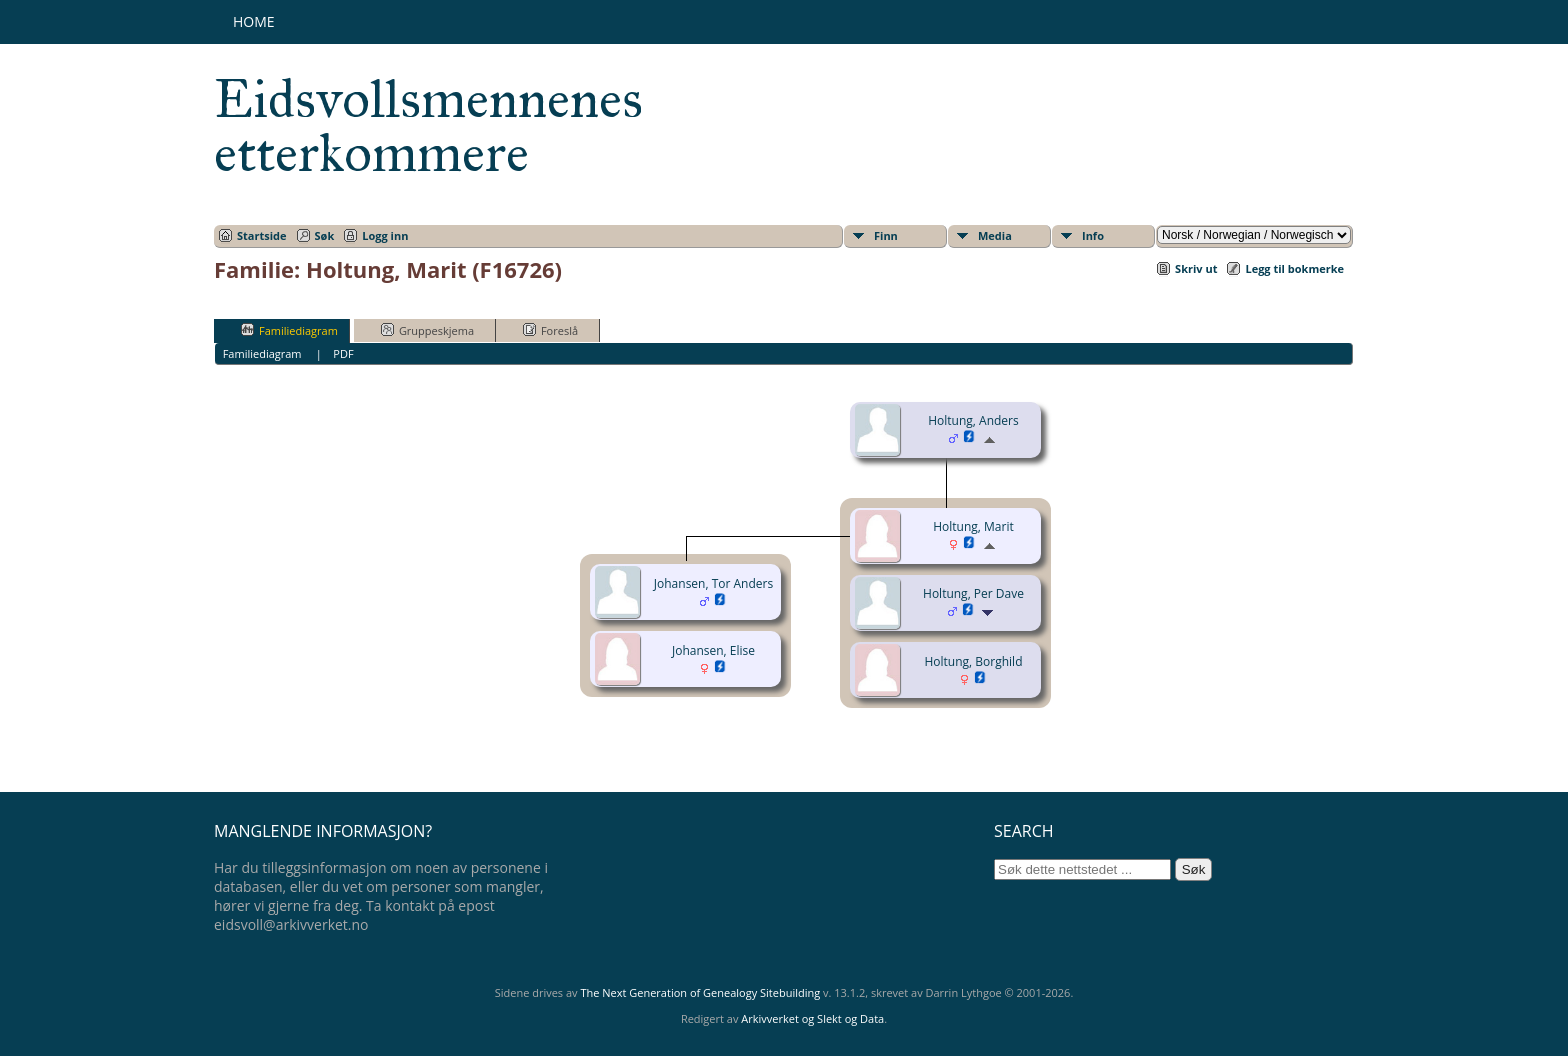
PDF (343, 353)
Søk (325, 235)
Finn (886, 235)
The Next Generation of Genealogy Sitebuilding (700, 992)
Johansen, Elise (713, 650)
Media (995, 235)
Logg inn (385, 235)
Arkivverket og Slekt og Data (812, 1018)
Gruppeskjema (427, 330)
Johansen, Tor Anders (713, 583)
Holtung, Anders (973, 420)
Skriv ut (1196, 268)
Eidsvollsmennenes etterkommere (428, 126)
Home (254, 21)
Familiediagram (289, 330)
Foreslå (550, 330)
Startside (262, 235)
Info (1093, 235)
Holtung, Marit (973, 526)
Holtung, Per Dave (973, 593)
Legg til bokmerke (1294, 268)
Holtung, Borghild (974, 661)
